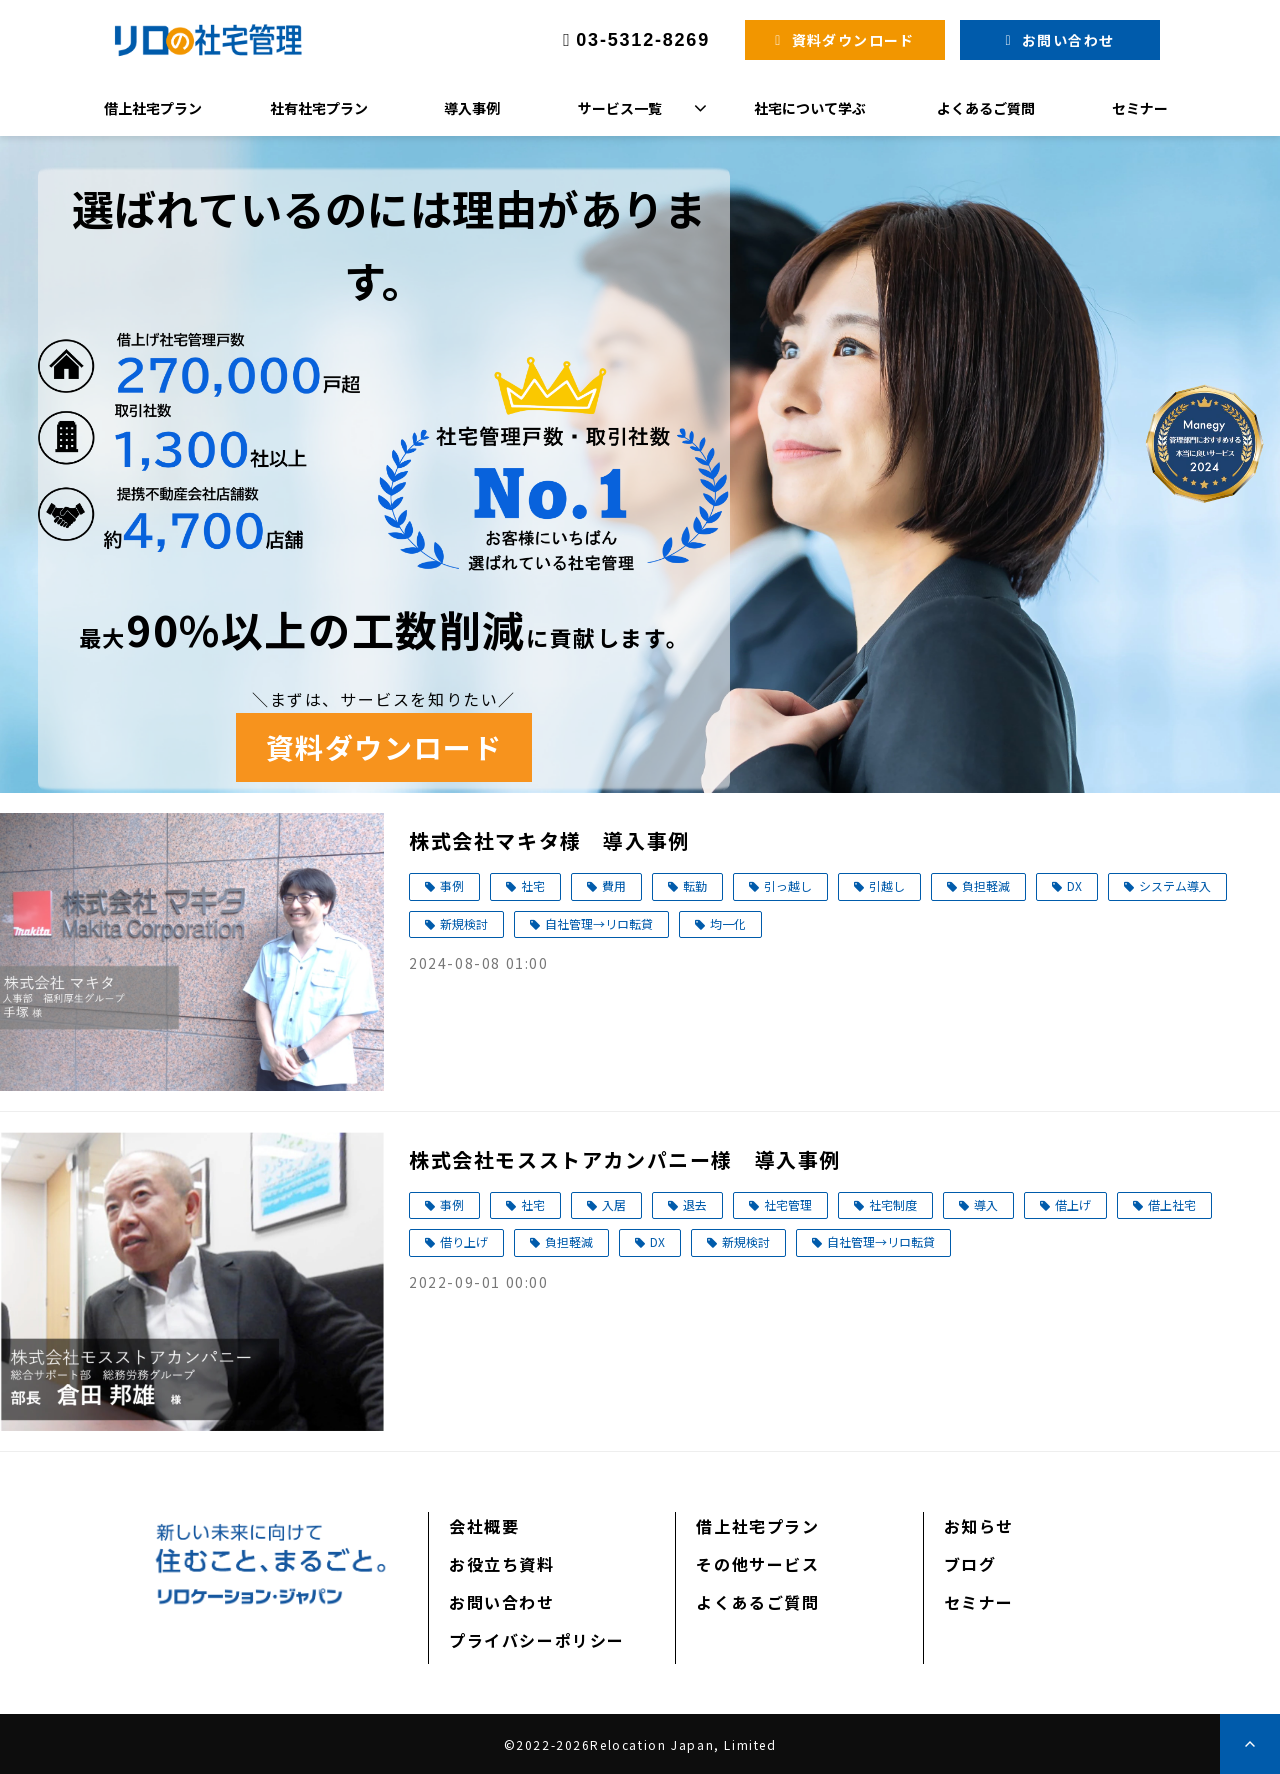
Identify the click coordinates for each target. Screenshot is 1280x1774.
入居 (614, 1204)
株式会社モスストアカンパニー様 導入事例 (625, 1159)
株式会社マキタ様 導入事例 (549, 840)
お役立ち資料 (502, 1564)
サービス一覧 (620, 108)
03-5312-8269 (643, 40)
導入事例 (472, 108)
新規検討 (464, 923)
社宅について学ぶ (810, 108)
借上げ (1073, 1204)
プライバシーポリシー (537, 1640)
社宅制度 (893, 1204)
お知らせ (979, 1526)
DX (1074, 885)
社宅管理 (788, 1204)
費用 (614, 885)
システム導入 (1175, 885)
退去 (695, 1204)
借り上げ (464, 1241)
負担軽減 (986, 885)
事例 (452, 885)
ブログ (970, 1564)
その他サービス (757, 1564)
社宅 (533, 885)
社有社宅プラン (319, 108)
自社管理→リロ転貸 (599, 923)
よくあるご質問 (986, 108)
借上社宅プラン (153, 108)
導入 (986, 1204)
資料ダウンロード (853, 40)
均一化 (728, 923)
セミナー (1140, 108)
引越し (887, 885)
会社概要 (484, 1526)
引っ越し (788, 885)
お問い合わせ (1068, 40)
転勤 (695, 885)
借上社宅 (1172, 1204)
